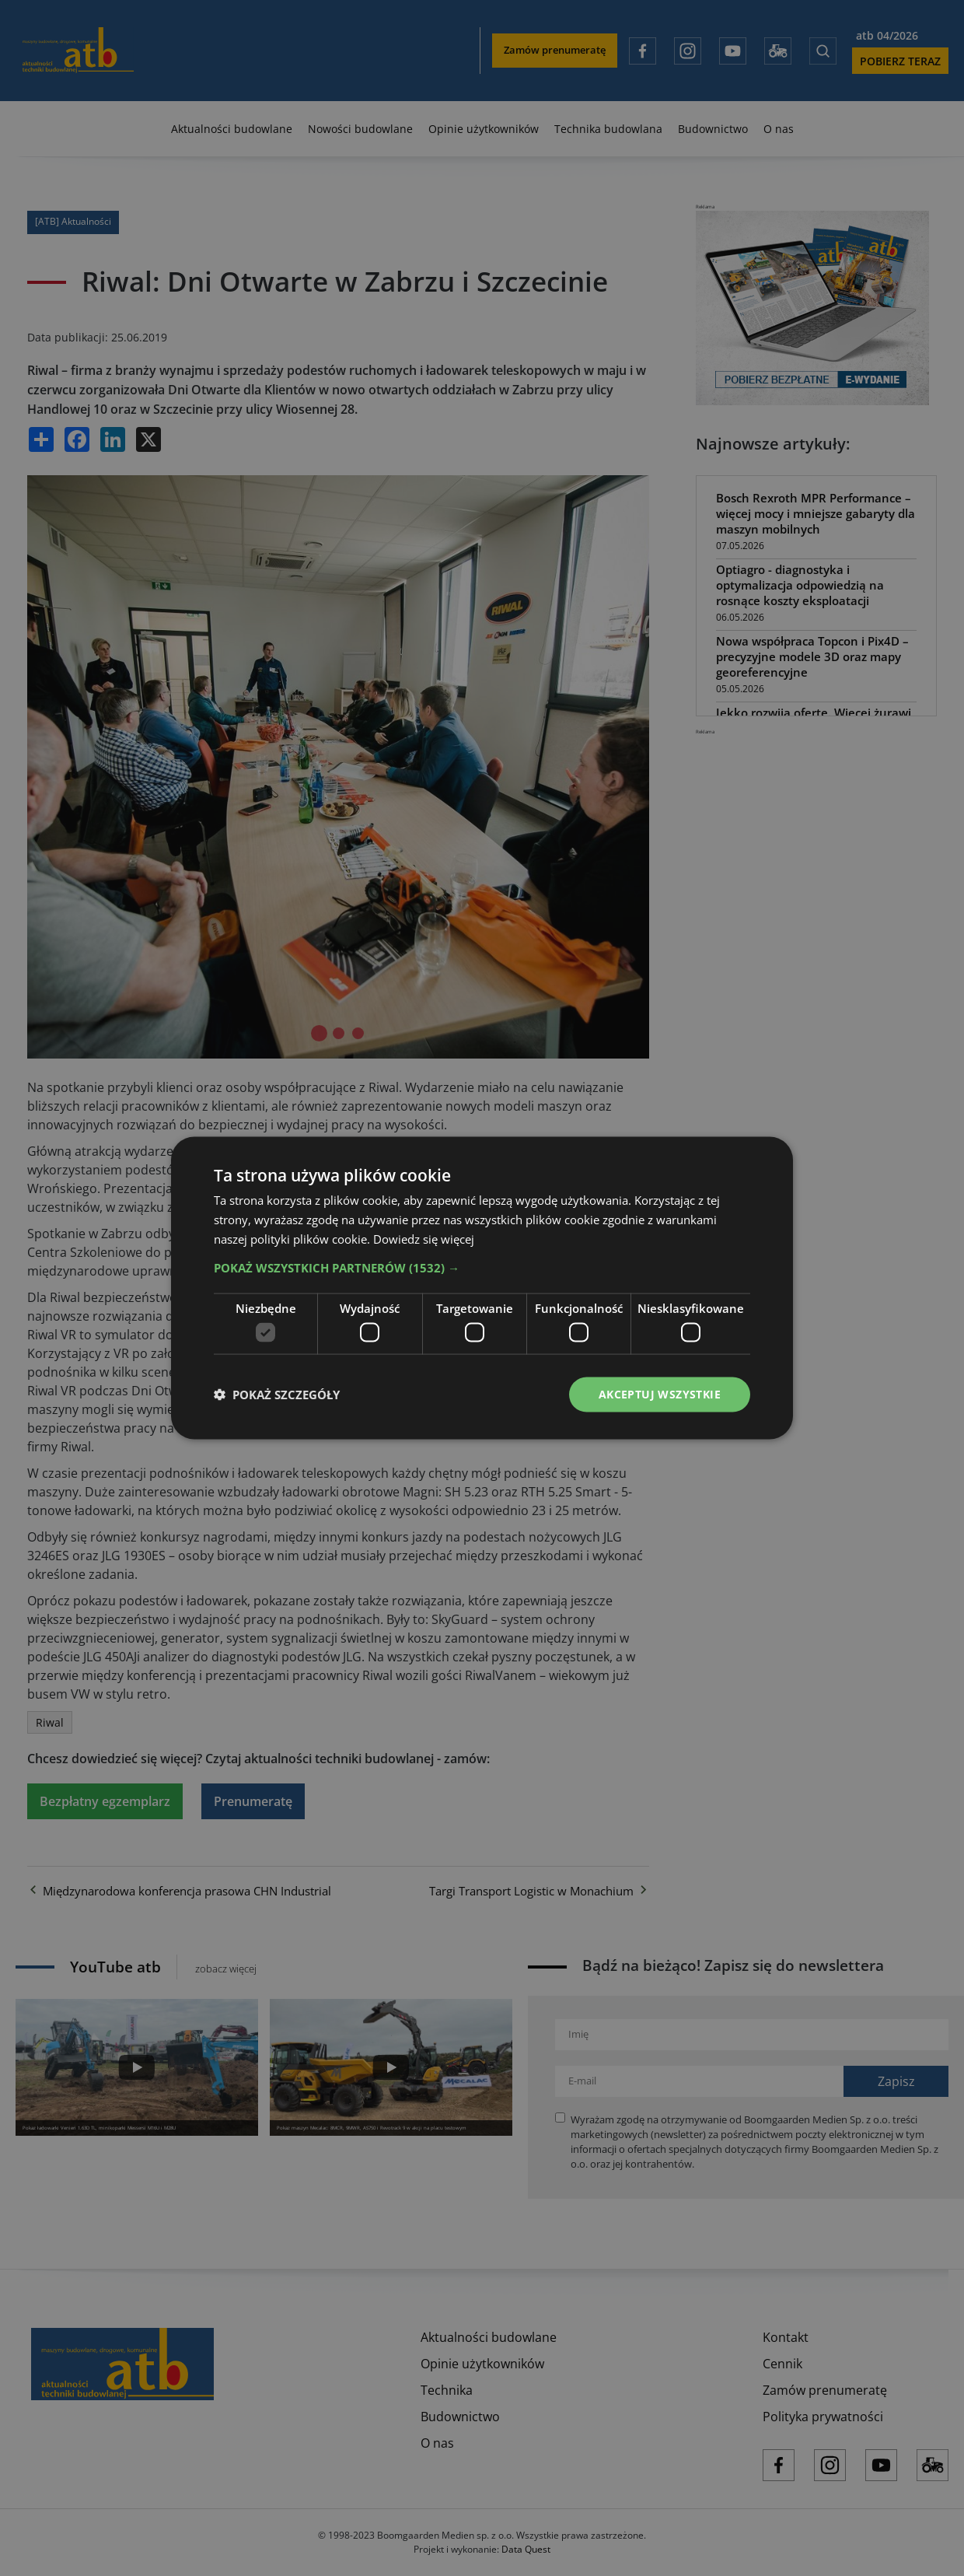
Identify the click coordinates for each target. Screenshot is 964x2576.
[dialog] (482, 1288)
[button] (482, 1267)
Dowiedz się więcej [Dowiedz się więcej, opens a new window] (423, 1238)
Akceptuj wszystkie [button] (660, 1394)
